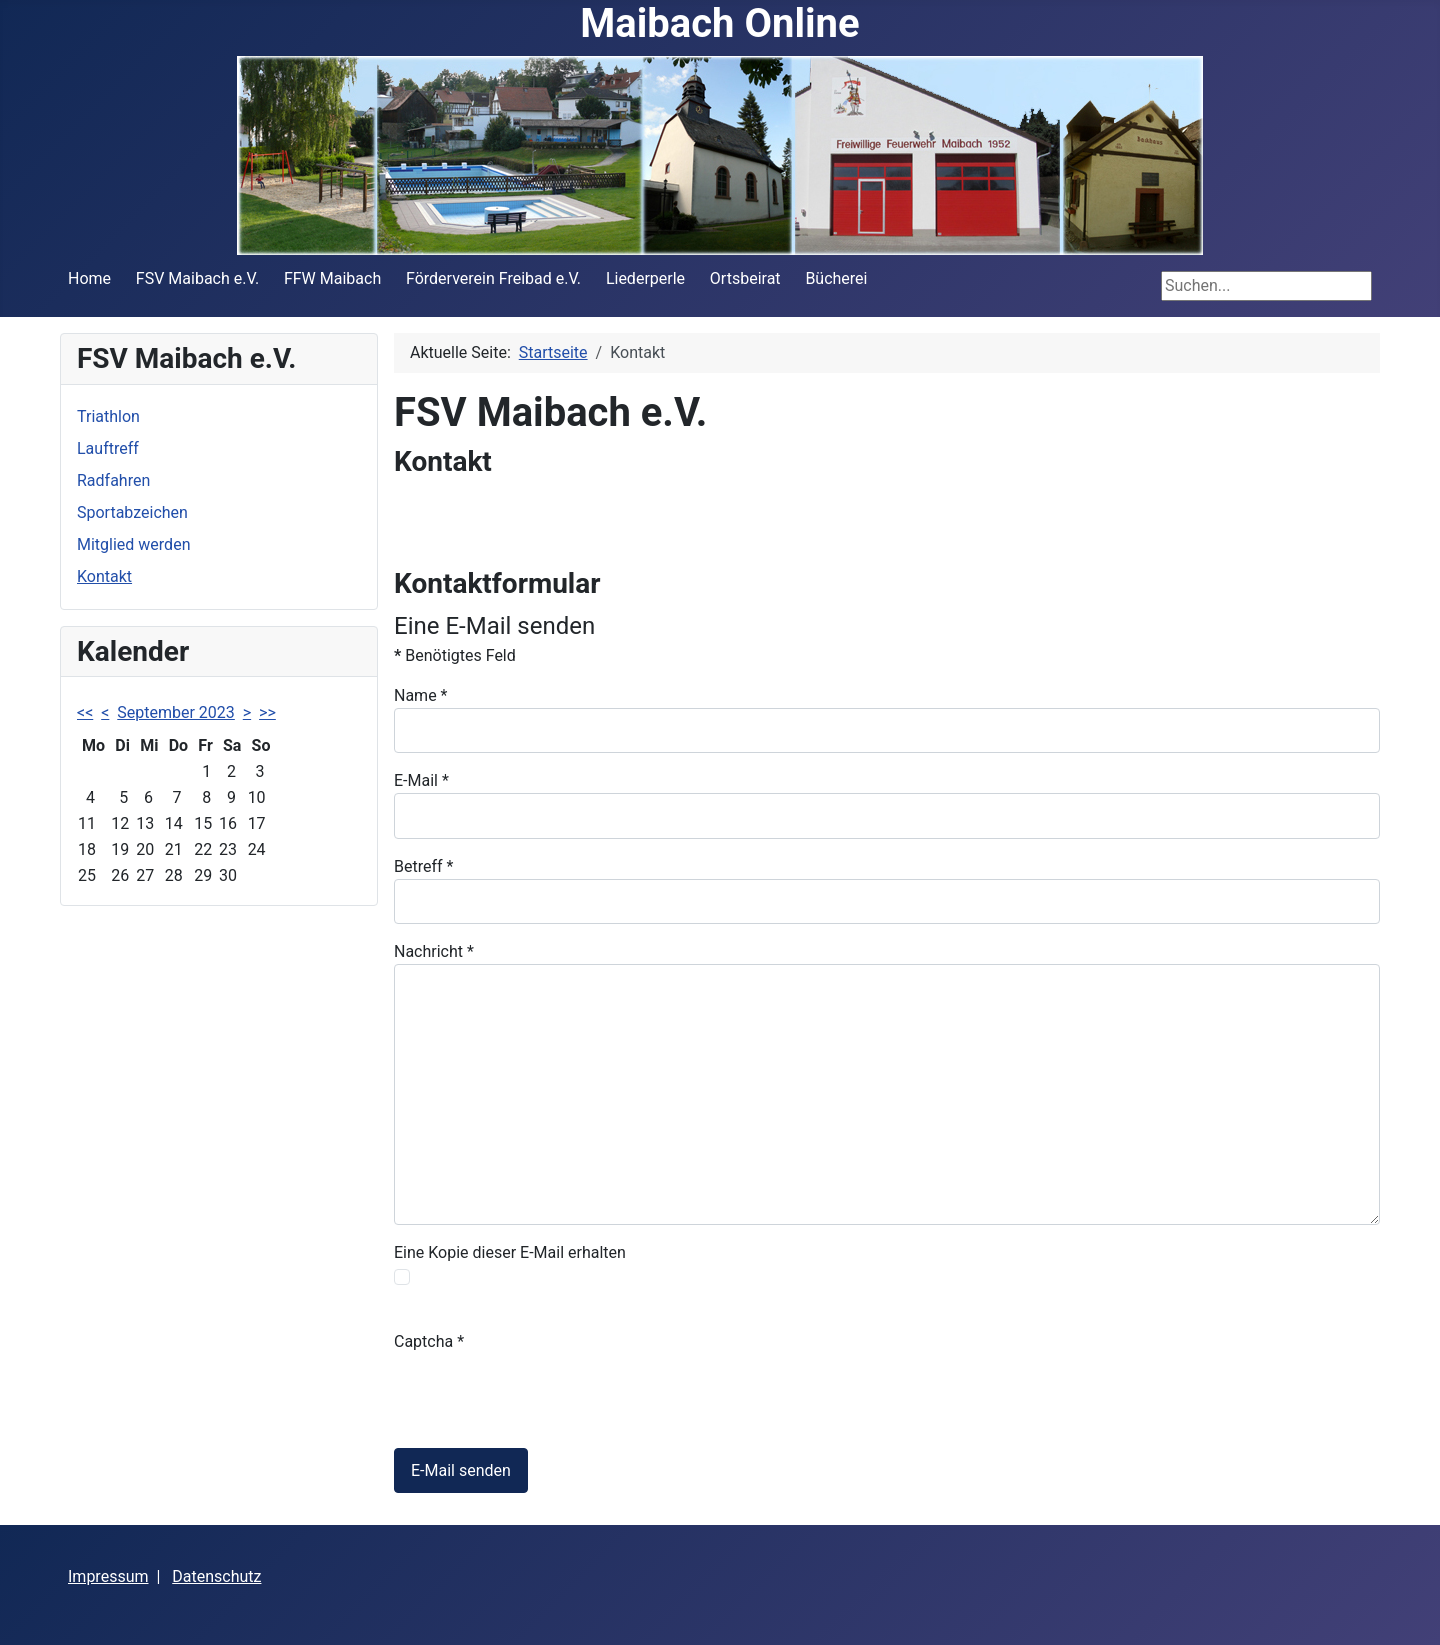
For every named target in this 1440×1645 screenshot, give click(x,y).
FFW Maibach (332, 278)
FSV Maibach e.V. (197, 278)
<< (85, 712)
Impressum (108, 1576)
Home (89, 278)
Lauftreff (108, 448)
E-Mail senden (461, 1470)
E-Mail (421, 780)
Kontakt (104, 576)
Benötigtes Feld (455, 655)
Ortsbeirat (745, 278)
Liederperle (645, 278)
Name (421, 695)
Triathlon (108, 416)
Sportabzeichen (132, 512)
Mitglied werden (133, 544)
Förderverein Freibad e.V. (493, 278)
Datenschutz (216, 1576)
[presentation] (546, 1393)
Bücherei (836, 278)
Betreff (423, 866)
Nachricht (434, 951)
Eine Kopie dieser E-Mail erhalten (510, 1252)
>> (267, 712)
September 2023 (176, 712)
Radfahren (113, 480)
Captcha (429, 1341)
